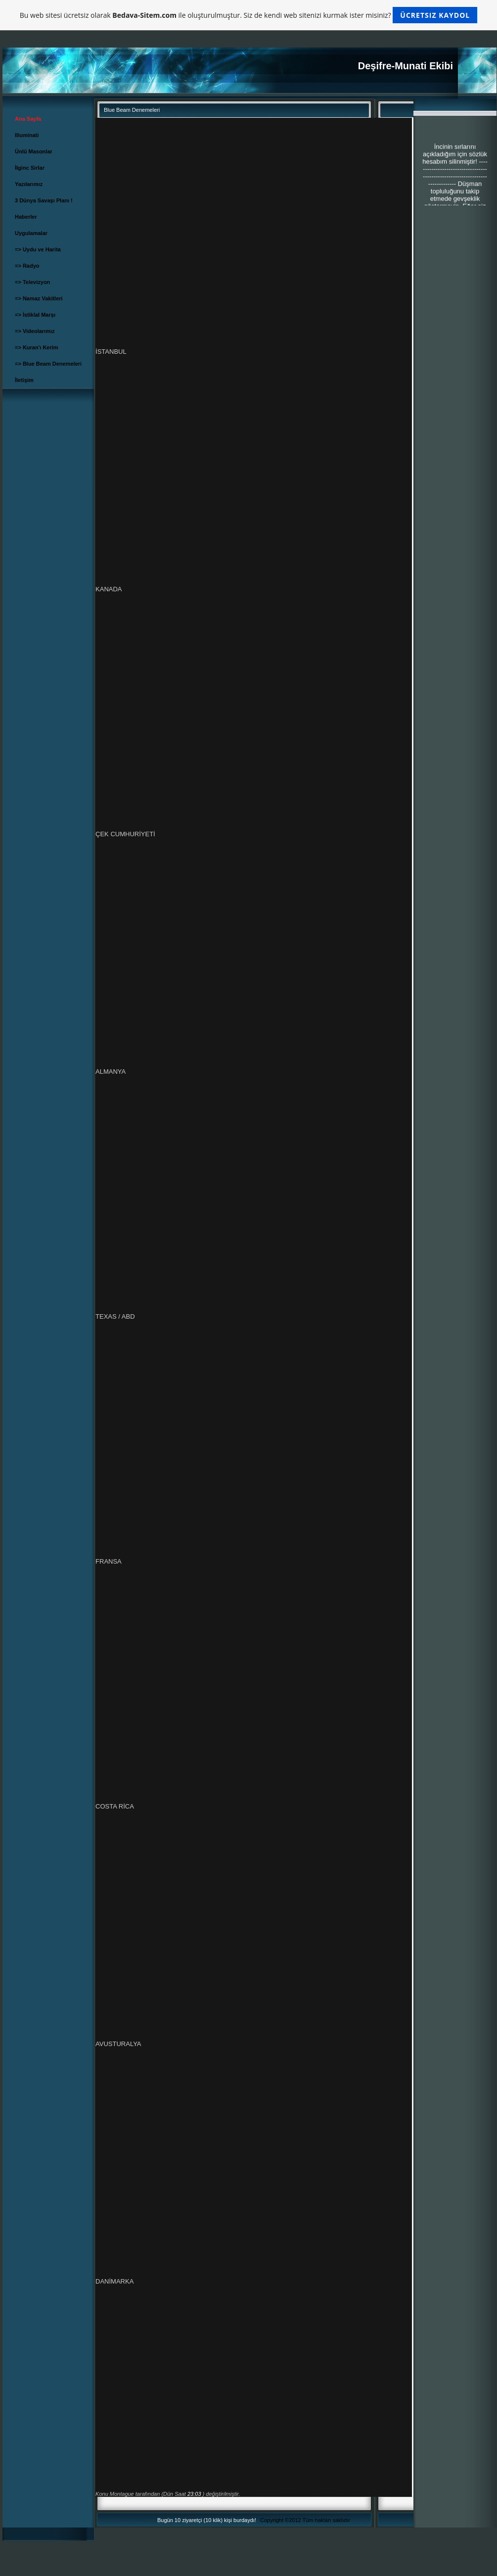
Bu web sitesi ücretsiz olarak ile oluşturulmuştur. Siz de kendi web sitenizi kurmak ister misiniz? (248, 15)
